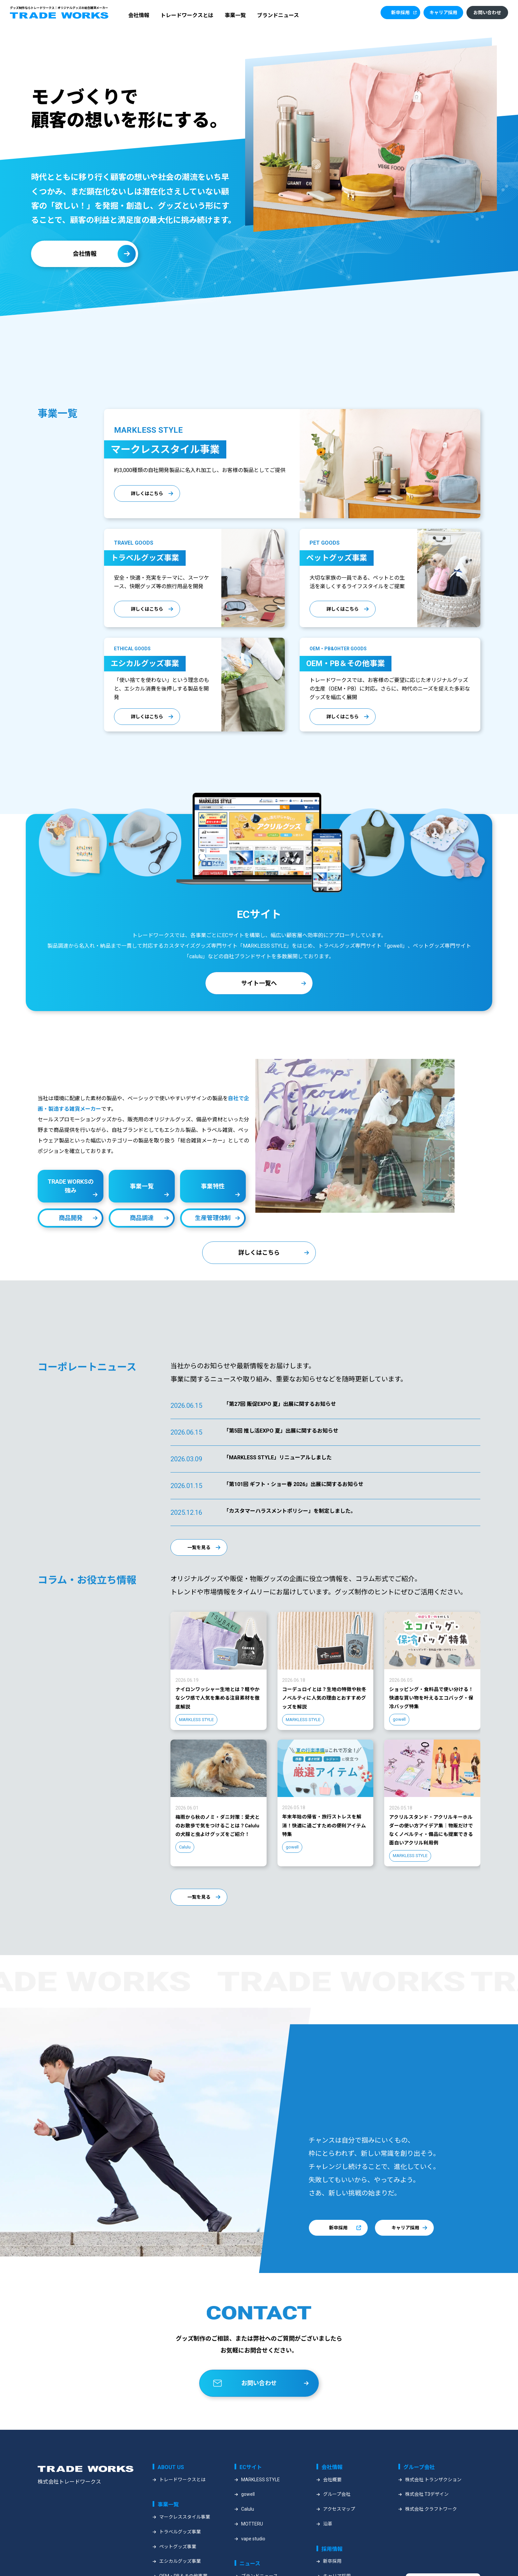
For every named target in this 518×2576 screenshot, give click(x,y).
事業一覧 (235, 15)
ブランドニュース (278, 15)
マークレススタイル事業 (184, 2535)
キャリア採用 (443, 12)
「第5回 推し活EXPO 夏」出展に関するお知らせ (281, 1438)
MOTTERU (252, 2542)
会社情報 (138, 15)
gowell (248, 2513)
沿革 (327, 2542)
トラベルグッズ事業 (180, 2550)
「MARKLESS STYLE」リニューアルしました (278, 1465)
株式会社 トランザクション (433, 2498)
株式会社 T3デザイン (427, 2513)
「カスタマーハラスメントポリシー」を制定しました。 (290, 1518)
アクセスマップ (339, 2527)
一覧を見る (198, 1554)
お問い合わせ (487, 12)
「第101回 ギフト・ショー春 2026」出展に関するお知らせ (293, 1491)
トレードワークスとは (187, 15)
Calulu (247, 2527)
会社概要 (332, 2498)
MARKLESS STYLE (260, 2498)
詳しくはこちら (147, 493)
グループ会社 (337, 2513)
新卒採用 (400, 12)
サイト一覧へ (259, 990)
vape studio (253, 2557)
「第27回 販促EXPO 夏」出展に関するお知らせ (280, 1411)
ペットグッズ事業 (177, 2565)
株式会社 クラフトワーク (431, 2527)
